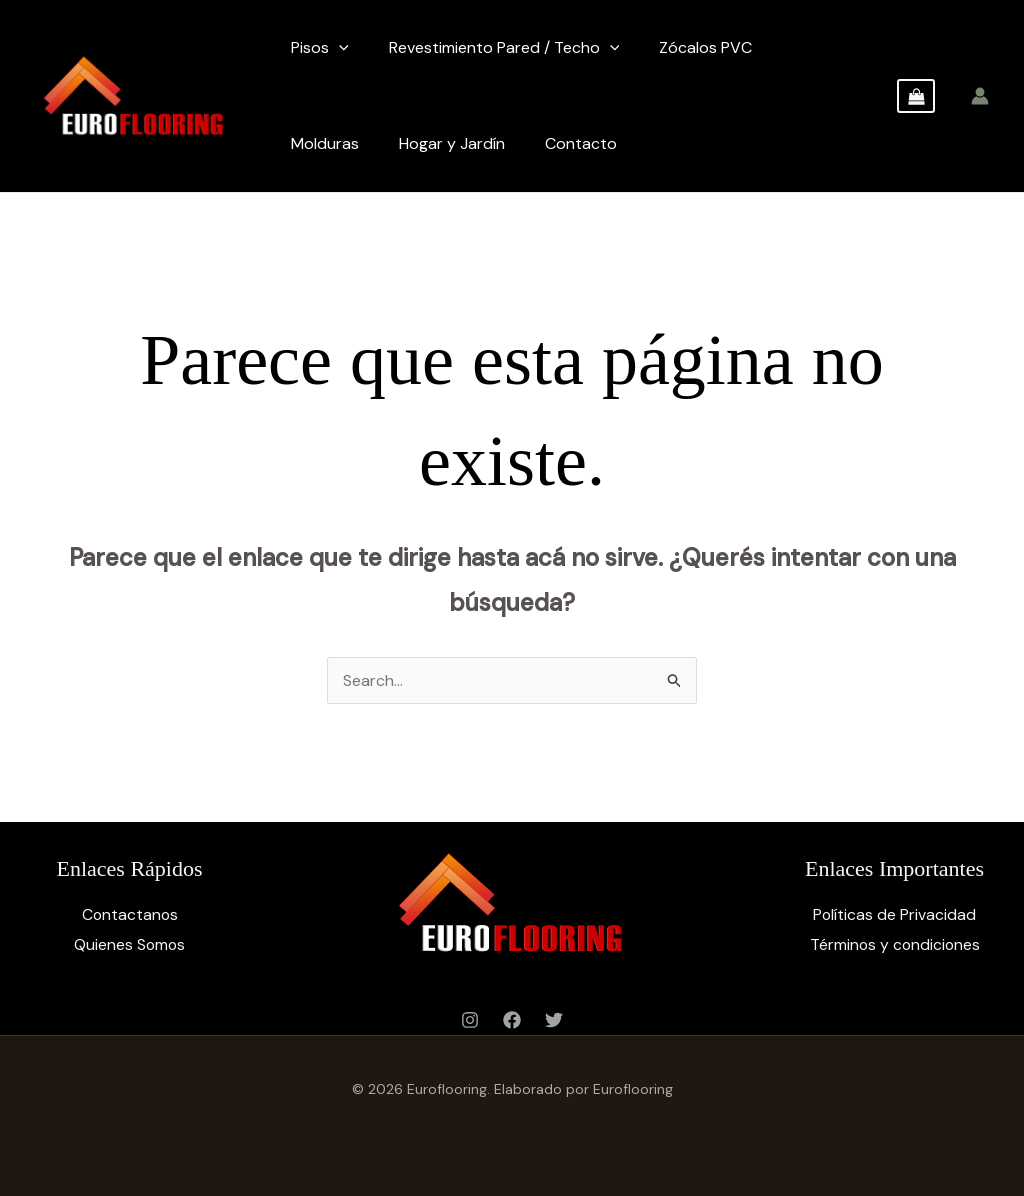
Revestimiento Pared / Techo (504, 48)
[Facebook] (512, 1020)
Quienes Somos (129, 944)
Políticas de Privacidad (895, 914)
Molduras (325, 143)
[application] (339, 48)
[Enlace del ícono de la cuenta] (980, 96)
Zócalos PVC (705, 47)
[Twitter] (554, 1020)
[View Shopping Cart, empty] (916, 96)
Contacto (581, 143)
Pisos (320, 48)
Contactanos (130, 914)
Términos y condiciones (894, 944)
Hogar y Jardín (452, 143)
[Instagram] (470, 1020)
